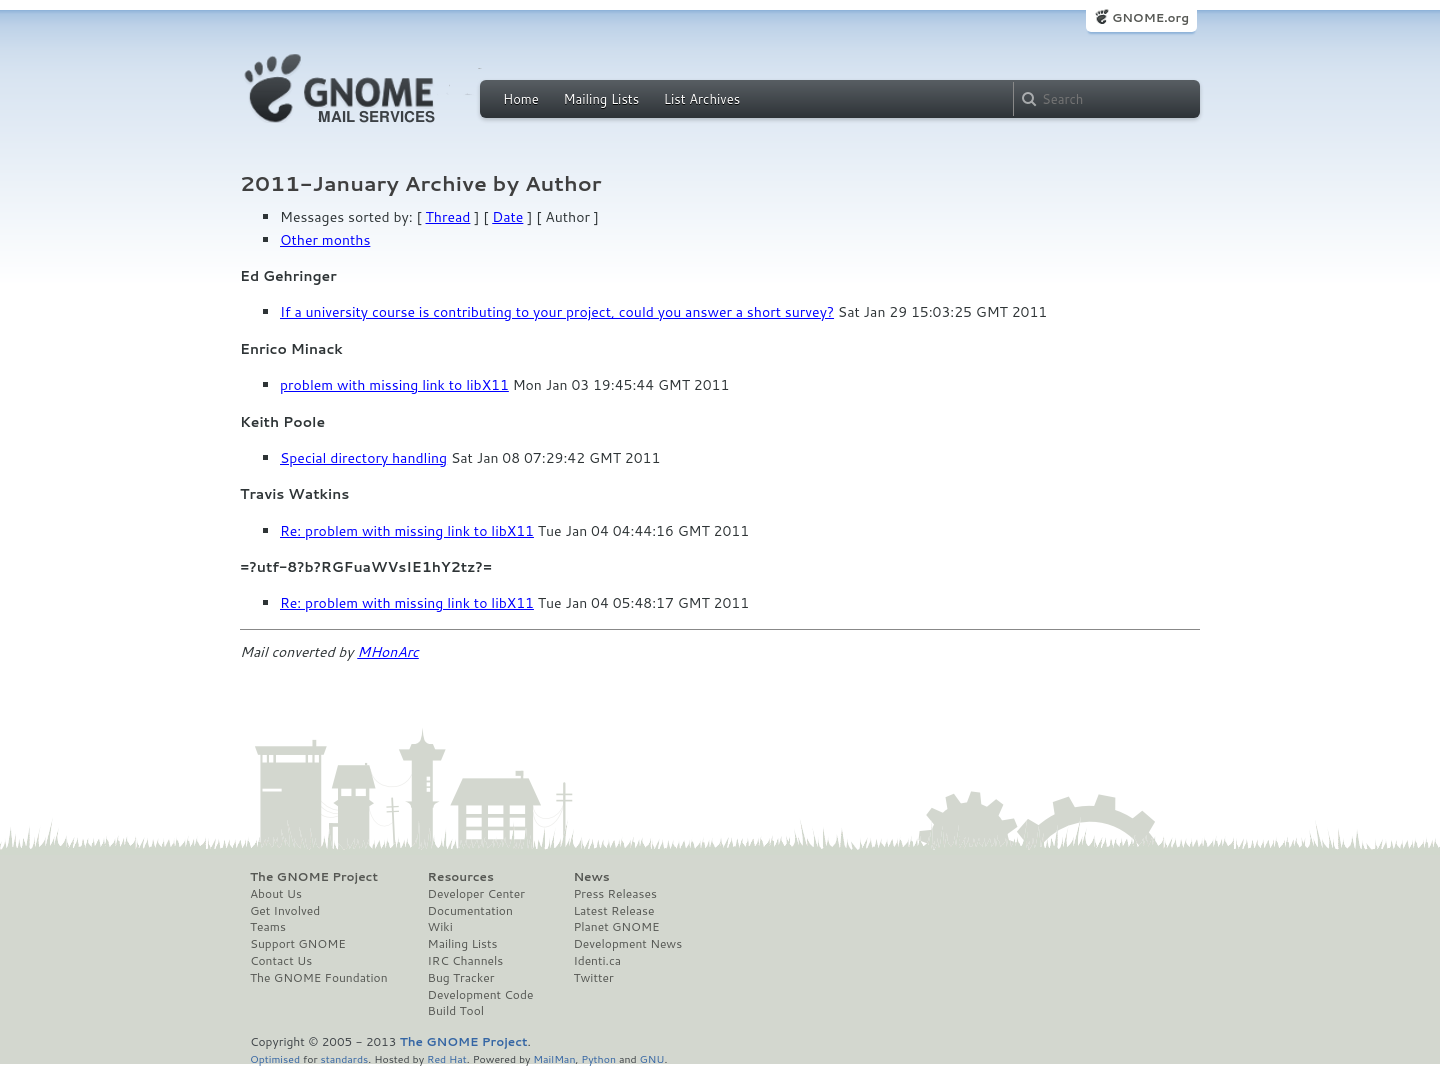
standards (344, 1058)
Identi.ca (597, 961)
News (591, 877)
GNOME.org (1150, 17)
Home (521, 99)
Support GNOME (298, 944)
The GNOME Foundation (319, 978)
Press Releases (614, 894)
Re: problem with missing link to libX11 (407, 531)
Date (507, 217)
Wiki (440, 927)
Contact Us (281, 961)
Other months (325, 240)
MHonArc (388, 652)
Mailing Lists (601, 99)
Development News (627, 944)
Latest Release (613, 911)
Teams (268, 927)
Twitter (593, 978)
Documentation (470, 911)
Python (598, 1058)
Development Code (481, 995)
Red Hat (447, 1058)
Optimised (275, 1058)
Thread (448, 217)
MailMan (554, 1058)
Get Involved (285, 911)
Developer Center (476, 894)
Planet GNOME (616, 927)
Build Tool (456, 1011)
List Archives (702, 99)
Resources (461, 877)
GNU (652, 1058)
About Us (276, 894)
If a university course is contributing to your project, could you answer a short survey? (557, 312)
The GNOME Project (314, 877)
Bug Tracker (461, 978)
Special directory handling (363, 458)
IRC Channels (466, 961)
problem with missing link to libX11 (394, 385)
